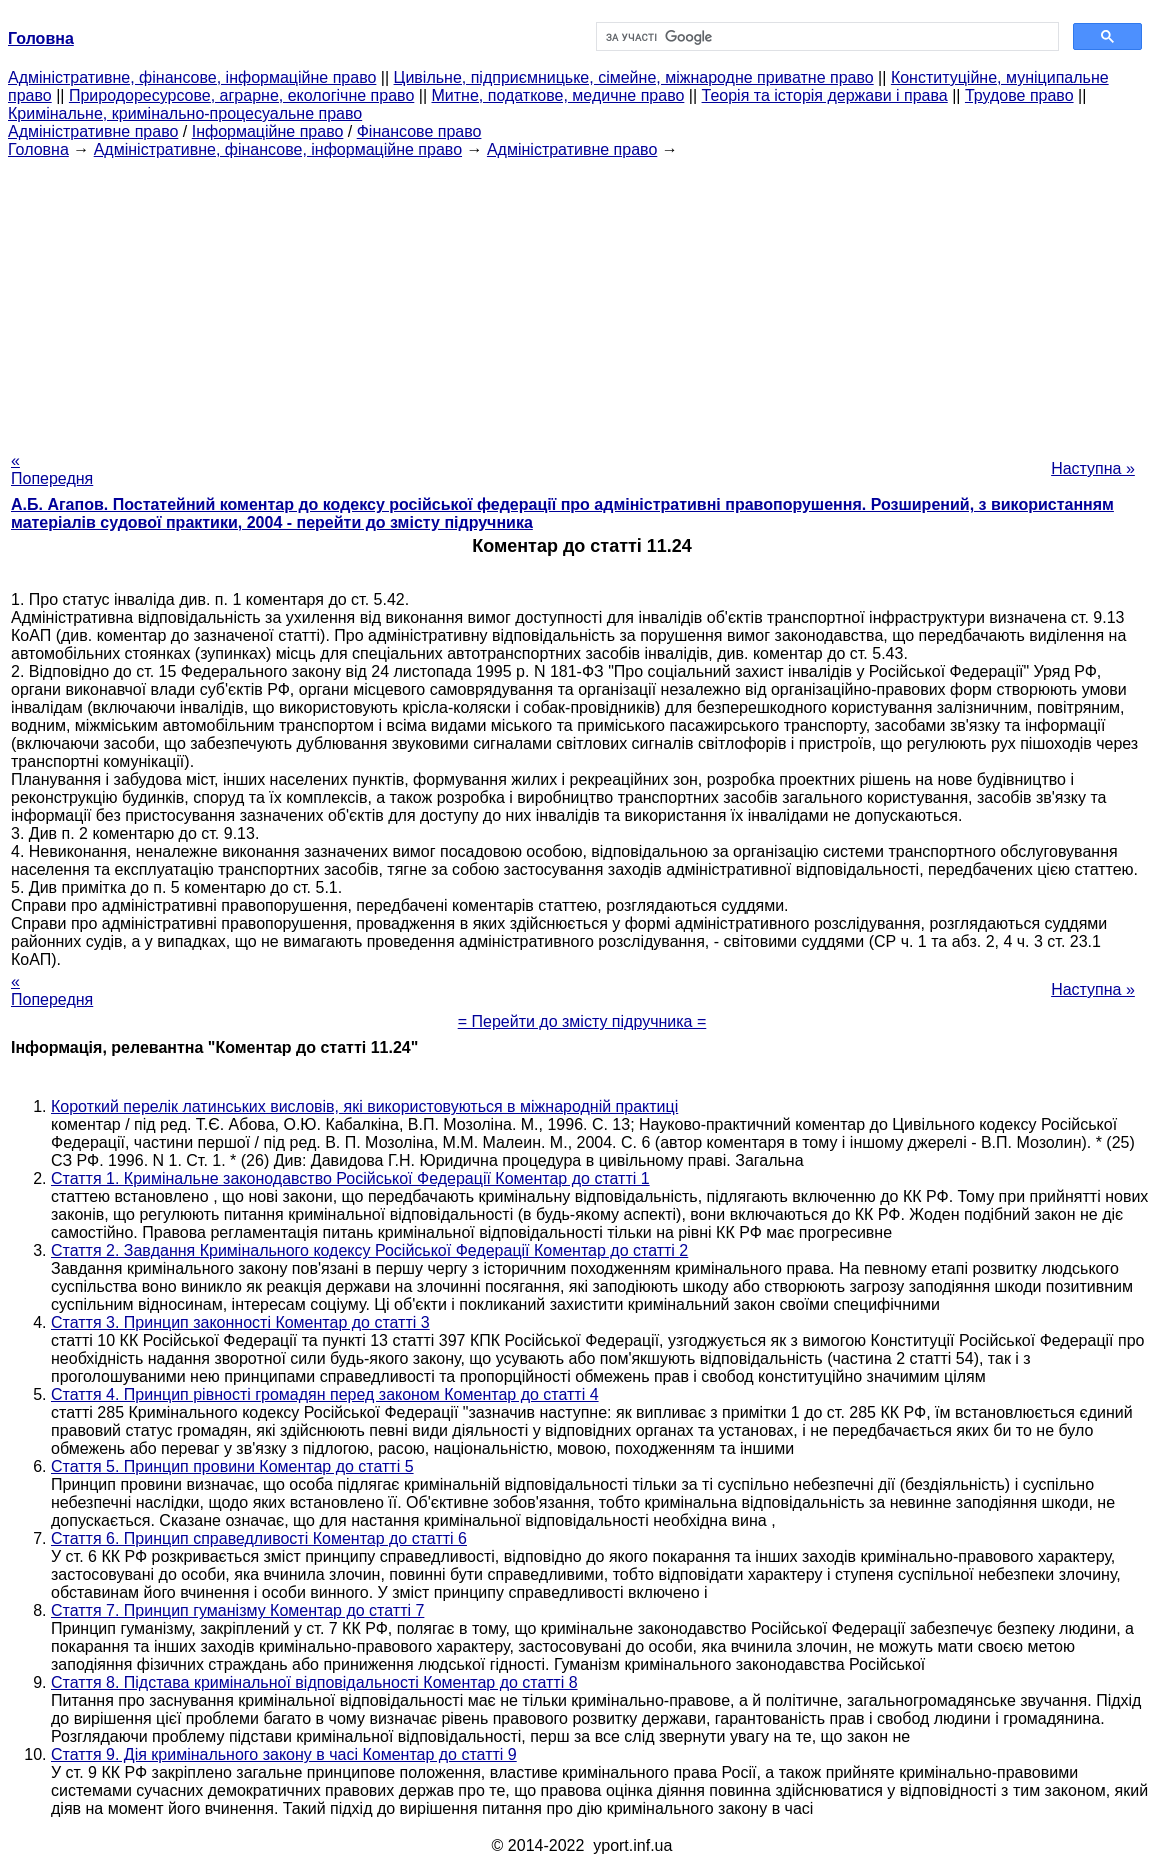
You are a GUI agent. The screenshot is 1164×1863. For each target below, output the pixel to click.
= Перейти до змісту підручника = (582, 1021)
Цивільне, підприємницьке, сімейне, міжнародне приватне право (634, 77)
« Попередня (52, 469)
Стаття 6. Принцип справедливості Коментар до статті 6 (259, 1538)
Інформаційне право (268, 131)
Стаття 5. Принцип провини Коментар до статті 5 (232, 1466)
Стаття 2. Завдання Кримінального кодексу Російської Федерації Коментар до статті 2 (369, 1250)
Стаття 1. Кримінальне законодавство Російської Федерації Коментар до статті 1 (350, 1178)
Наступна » (1093, 468)
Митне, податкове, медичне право (558, 95)
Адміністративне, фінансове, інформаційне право (192, 77)
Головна (38, 149)
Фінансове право (419, 131)
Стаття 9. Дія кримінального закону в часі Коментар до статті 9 (284, 1754)
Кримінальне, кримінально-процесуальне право (185, 113)
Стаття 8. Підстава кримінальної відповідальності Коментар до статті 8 (314, 1682)
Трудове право (1019, 95)
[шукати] (825, 37)
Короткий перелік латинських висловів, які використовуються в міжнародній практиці (364, 1106)
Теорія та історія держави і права (825, 95)
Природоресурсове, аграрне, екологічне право (241, 95)
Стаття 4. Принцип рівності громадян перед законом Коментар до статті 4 (325, 1394)
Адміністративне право (93, 131)
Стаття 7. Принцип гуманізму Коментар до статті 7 (237, 1610)
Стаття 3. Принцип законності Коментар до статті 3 (240, 1322)
